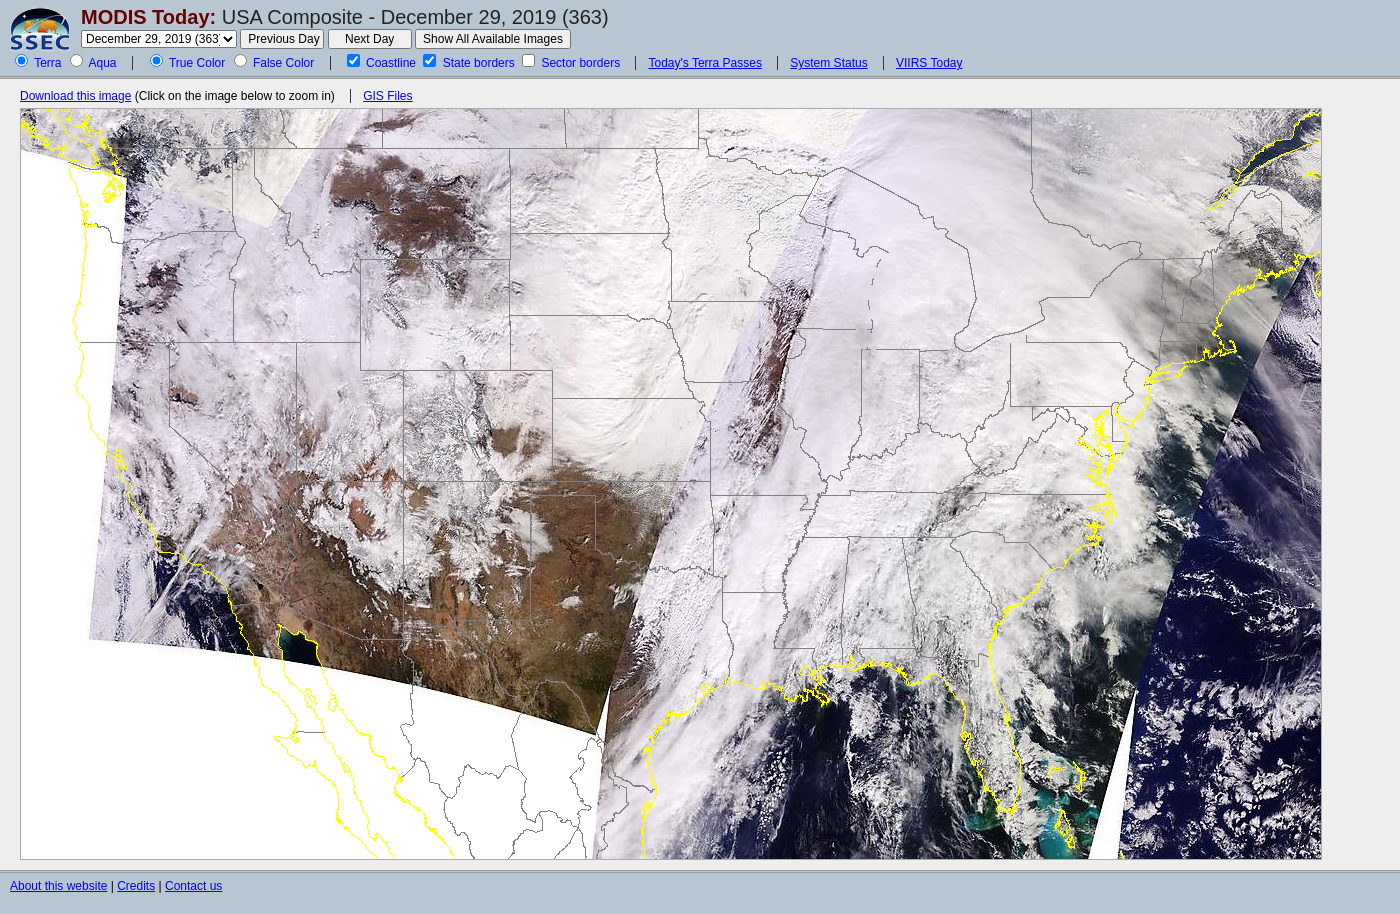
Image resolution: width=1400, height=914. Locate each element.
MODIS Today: (148, 17)
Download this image (75, 96)
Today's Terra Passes (704, 63)
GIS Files (387, 96)
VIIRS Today (929, 63)
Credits (136, 886)
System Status (828, 63)
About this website (58, 886)
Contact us (193, 886)
